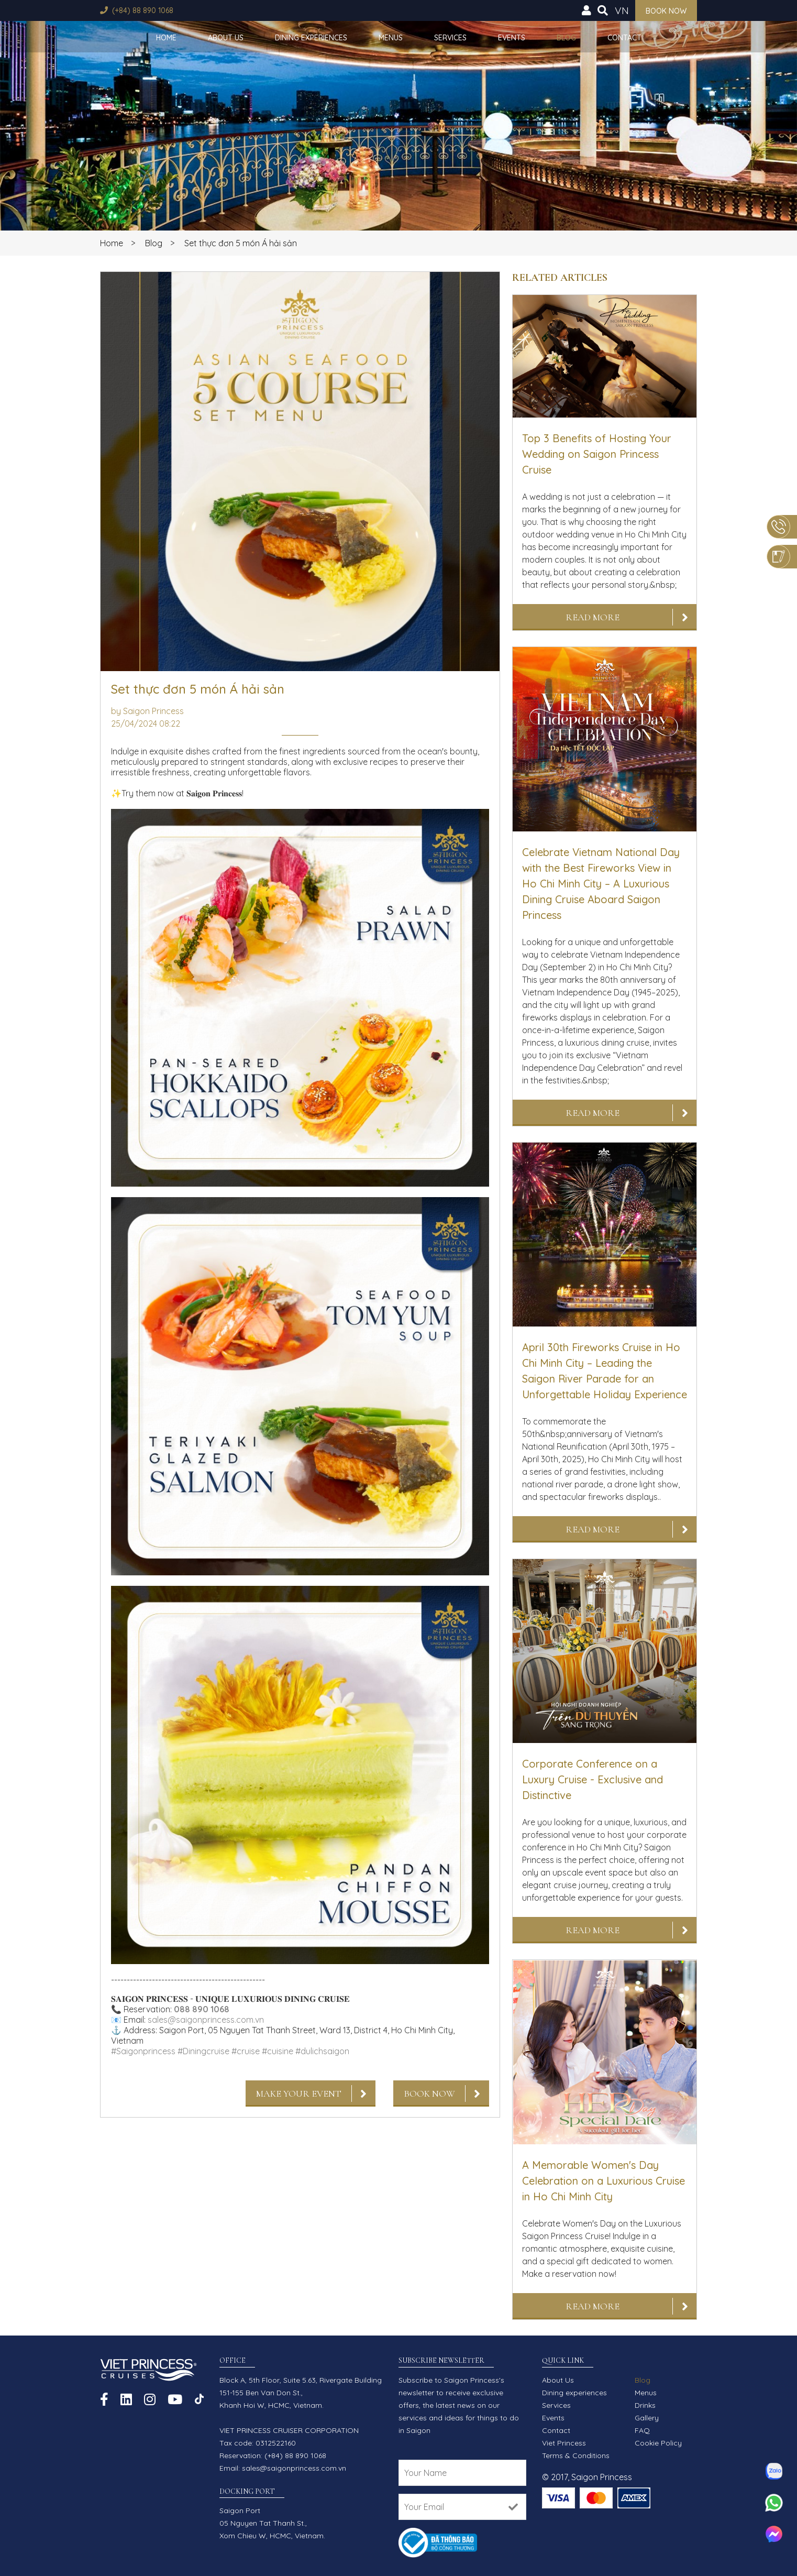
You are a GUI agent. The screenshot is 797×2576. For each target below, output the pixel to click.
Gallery (647, 2417)
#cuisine (277, 2051)
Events (511, 37)
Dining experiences (311, 37)
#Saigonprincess (143, 2051)
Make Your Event (298, 2093)
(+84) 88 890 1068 (142, 10)
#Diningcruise (203, 2051)
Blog (566, 37)
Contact (624, 37)
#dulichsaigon (322, 2051)
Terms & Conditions (576, 2455)
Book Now (429, 2093)
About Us (225, 37)
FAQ (642, 2430)
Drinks (645, 2405)
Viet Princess (564, 2443)
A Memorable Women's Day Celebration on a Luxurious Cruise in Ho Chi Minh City (603, 2180)
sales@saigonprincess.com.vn (206, 2019)
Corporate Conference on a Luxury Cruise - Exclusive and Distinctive (592, 1779)
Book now (666, 11)
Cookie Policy (658, 2443)
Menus (391, 37)
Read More (592, 617)
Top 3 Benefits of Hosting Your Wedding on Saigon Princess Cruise (596, 454)
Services (450, 37)
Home (166, 37)
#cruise (245, 2051)
